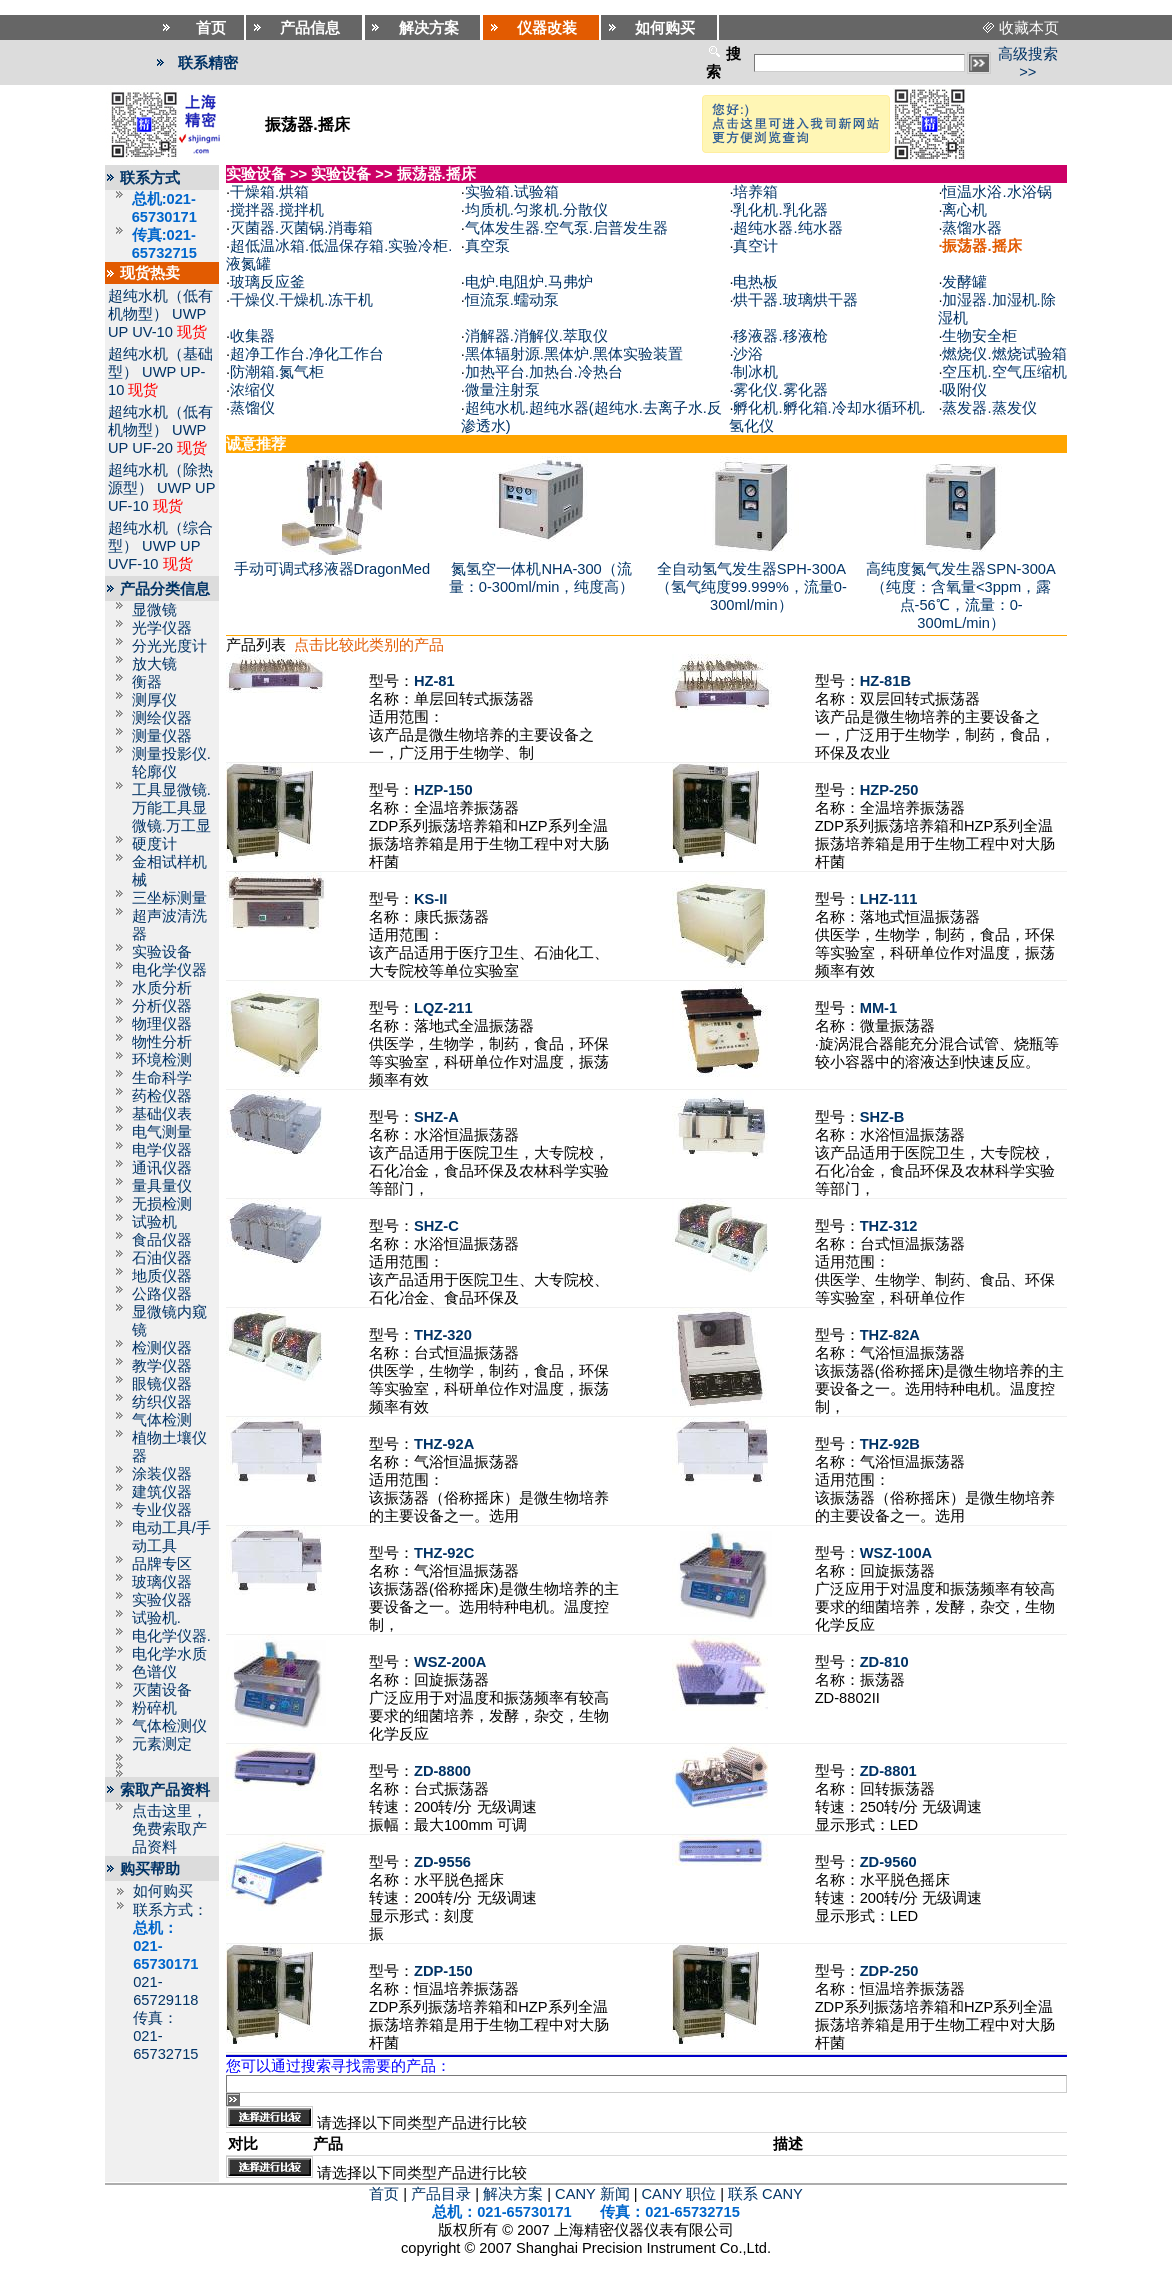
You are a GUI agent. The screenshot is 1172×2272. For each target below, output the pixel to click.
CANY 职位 (679, 2194)
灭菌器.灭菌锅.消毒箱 (301, 228)
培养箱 (755, 192)
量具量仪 (162, 1186)
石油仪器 (162, 1258)
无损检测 (162, 1204)
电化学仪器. (171, 1636)
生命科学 (162, 1078)
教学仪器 (162, 1366)
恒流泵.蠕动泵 (512, 300)
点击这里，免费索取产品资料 (169, 1829)
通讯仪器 (162, 1168)
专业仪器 (162, 1510)
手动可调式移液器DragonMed (332, 569)
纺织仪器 (162, 1402)
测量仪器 (162, 736)
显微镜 (154, 610)
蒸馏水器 (972, 228)
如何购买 (163, 1891)
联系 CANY (765, 2194)
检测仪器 (162, 1348)
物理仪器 (162, 1024)
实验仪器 (162, 1600)
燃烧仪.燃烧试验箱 (1004, 354)
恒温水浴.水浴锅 (996, 192)
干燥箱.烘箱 (269, 192)
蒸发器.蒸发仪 (989, 408)
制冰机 (755, 372)
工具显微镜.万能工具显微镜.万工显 (171, 808)
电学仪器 (162, 1150)
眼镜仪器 (162, 1384)
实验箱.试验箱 (512, 192)
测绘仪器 (162, 718)
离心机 (964, 210)
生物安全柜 (979, 336)
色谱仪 (154, 1672)
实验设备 (162, 952)
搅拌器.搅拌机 (277, 210)
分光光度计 (169, 646)
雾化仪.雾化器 (780, 390)
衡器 (147, 682)
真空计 (755, 246)
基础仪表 (162, 1114)
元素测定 (162, 1744)
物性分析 (162, 1042)
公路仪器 (162, 1294)
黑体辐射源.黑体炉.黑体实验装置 (574, 354)
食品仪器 (162, 1240)
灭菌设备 (162, 1690)
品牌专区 (162, 1564)
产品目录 (441, 2194)
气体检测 (162, 1420)
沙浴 (748, 354)
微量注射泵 (502, 390)
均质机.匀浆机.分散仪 (536, 210)
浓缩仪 (252, 390)
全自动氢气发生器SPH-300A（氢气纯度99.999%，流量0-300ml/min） (751, 587)
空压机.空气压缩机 (1004, 372)
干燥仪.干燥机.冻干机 (301, 300)
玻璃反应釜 (267, 282)
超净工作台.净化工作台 (307, 354)
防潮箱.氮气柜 (277, 372)
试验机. (156, 1618)
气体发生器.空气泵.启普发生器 (566, 228)
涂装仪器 (162, 1474)
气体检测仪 (169, 1726)
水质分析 (162, 988)
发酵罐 (964, 282)
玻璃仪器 (162, 1582)
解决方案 (513, 2194)
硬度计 (154, 844)
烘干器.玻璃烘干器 (795, 300)
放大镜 (154, 664)
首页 (384, 2194)
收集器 (252, 336)
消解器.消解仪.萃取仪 (536, 336)
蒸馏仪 (252, 408)
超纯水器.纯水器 (787, 228)
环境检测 (162, 1060)
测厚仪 (154, 700)
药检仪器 (162, 1096)
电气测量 (162, 1132)
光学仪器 (162, 628)
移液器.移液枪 (780, 336)
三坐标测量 (169, 898)
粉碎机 (154, 1708)
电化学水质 (169, 1654)
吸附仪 (964, 390)
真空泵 (487, 246)
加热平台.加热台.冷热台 (544, 372)
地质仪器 (162, 1276)
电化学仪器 (169, 970)
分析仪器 (162, 1006)
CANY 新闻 (592, 2194)
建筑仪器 (162, 1492)
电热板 (755, 282)
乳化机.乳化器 (780, 210)
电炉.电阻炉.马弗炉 (529, 282)
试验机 (154, 1222)
